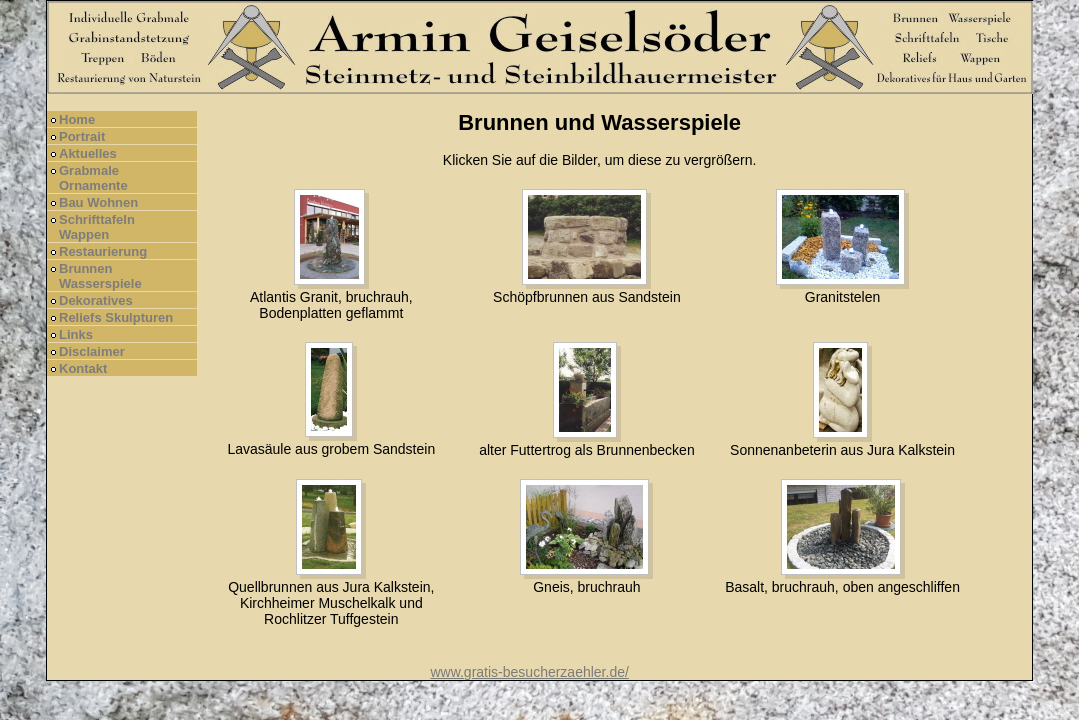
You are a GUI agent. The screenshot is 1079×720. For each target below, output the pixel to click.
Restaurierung (103, 251)
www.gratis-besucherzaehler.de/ (529, 672)
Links (76, 334)
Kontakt (83, 368)
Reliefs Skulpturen (116, 317)
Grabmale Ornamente (93, 178)
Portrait (82, 136)
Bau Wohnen (98, 202)
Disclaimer (92, 351)
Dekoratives (96, 300)
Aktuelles (88, 153)
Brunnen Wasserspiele (100, 276)
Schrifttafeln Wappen (97, 227)
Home (77, 119)
